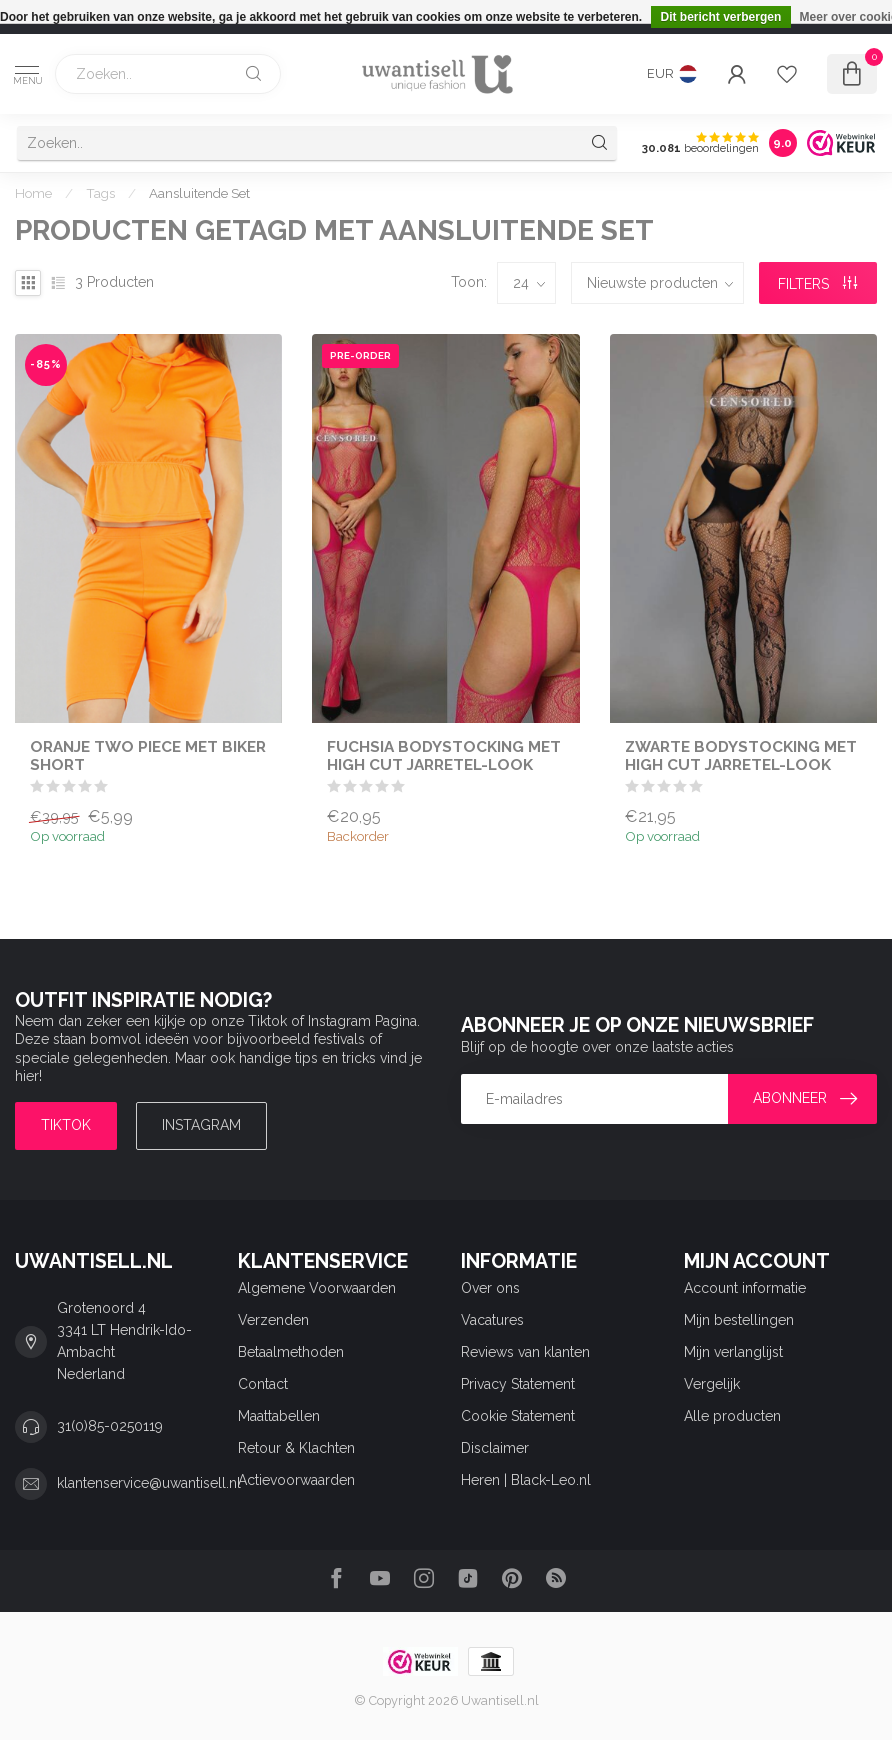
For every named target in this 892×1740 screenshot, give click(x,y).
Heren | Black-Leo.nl (526, 1480)
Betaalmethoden (291, 1352)
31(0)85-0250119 (110, 1426)
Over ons (490, 1288)
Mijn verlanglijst (733, 1352)
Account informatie (745, 1288)
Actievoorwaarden (296, 1480)
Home (33, 193)
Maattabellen (279, 1416)
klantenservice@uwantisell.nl (149, 1483)
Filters (817, 284)
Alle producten (732, 1416)
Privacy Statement (518, 1384)
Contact (263, 1384)
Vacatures (492, 1320)
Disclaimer (495, 1448)
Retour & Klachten (296, 1448)
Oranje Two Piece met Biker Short (148, 756)
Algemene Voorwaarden (317, 1288)
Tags (100, 193)
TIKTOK (66, 1125)
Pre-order (360, 355)
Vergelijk (712, 1384)
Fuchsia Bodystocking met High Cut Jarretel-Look (444, 756)
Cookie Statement (518, 1416)
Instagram (201, 1125)
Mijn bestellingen (739, 1320)
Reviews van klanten (525, 1352)
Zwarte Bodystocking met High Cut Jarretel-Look (741, 756)
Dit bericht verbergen (721, 17)
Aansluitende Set (199, 193)
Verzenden (273, 1320)
